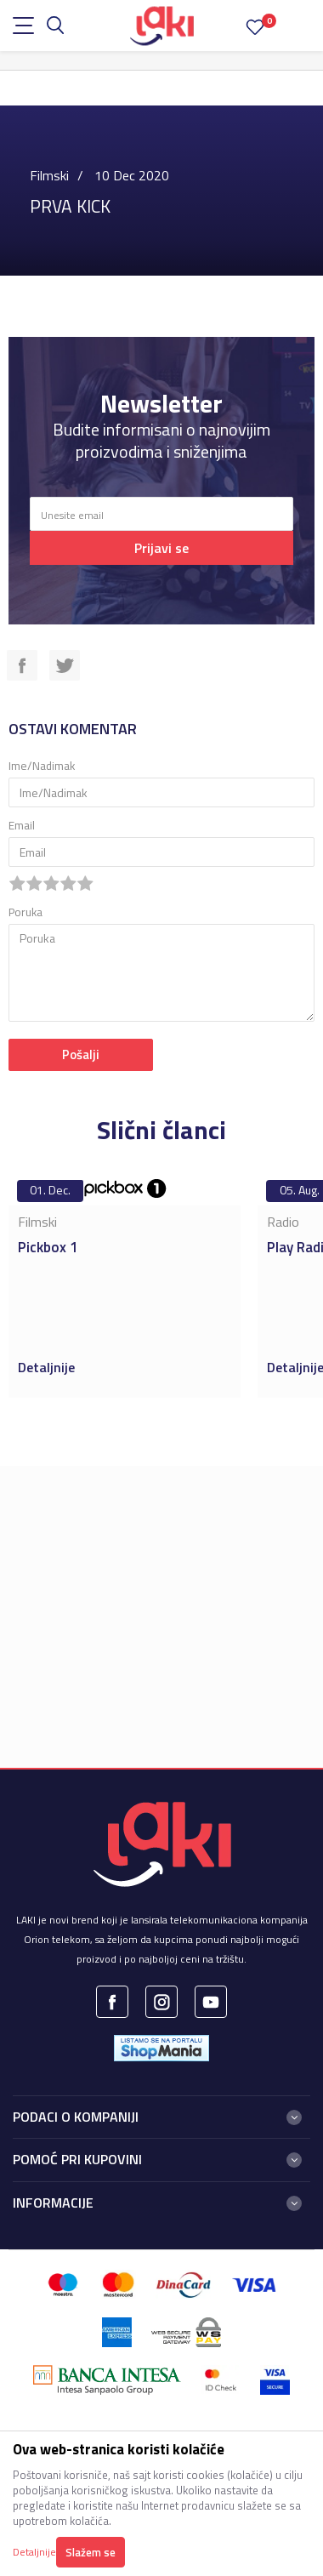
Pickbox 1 (48, 1247)
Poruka (25, 912)
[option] (124, 1284)
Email (21, 825)
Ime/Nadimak (41, 766)
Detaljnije (48, 1367)
